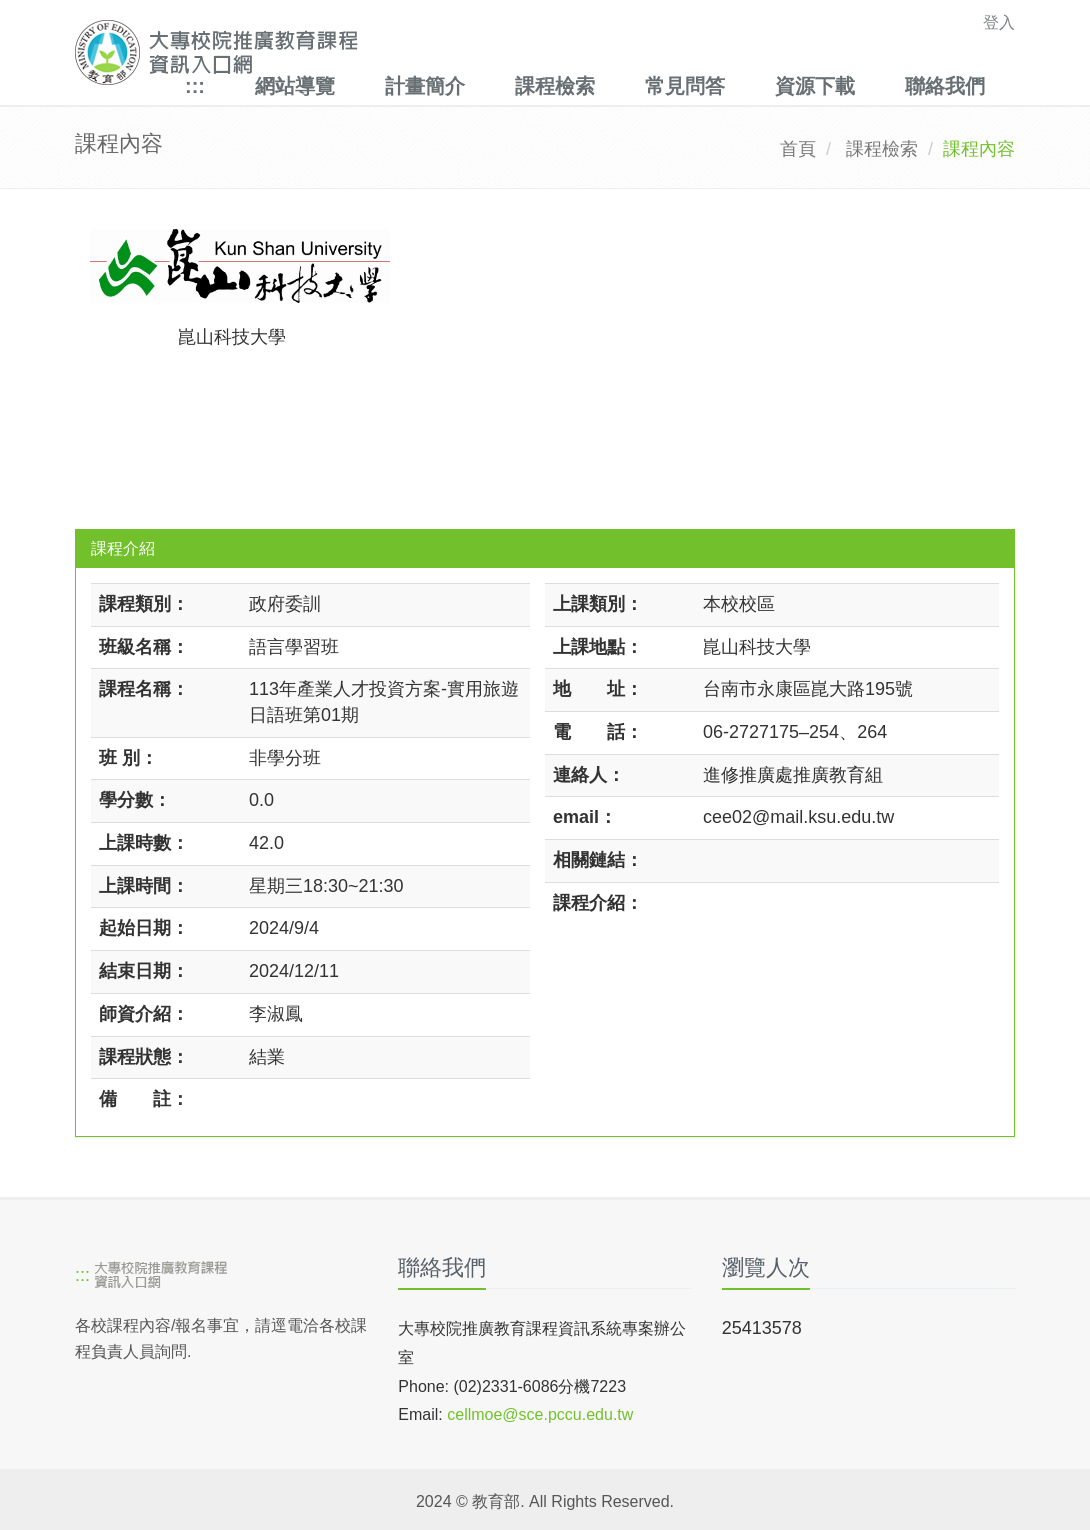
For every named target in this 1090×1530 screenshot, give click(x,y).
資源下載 (815, 86)
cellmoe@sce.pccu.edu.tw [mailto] (540, 1414)
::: (195, 86)
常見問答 (685, 86)
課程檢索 (555, 86)
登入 (999, 22)
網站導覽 (295, 86)
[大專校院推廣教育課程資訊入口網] (454, 52)
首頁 (798, 149)
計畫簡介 (425, 86)
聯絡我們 (945, 86)
